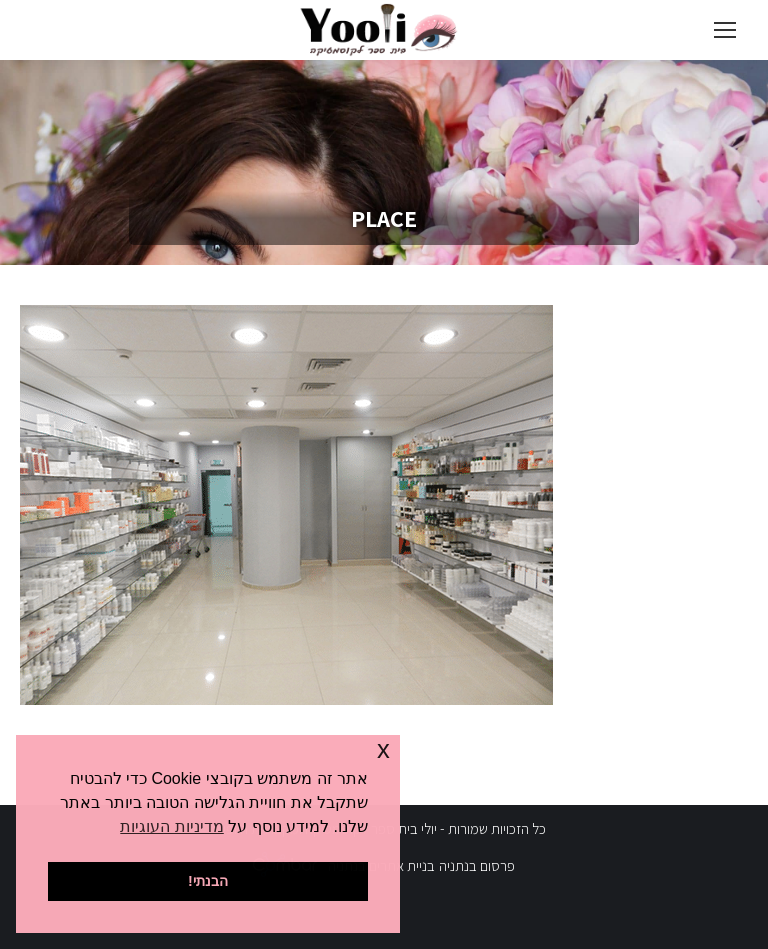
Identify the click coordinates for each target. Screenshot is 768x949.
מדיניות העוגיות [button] (171, 826)
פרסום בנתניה (477, 865)
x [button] (383, 749)
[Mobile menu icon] (725, 30)
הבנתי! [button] (208, 881)
